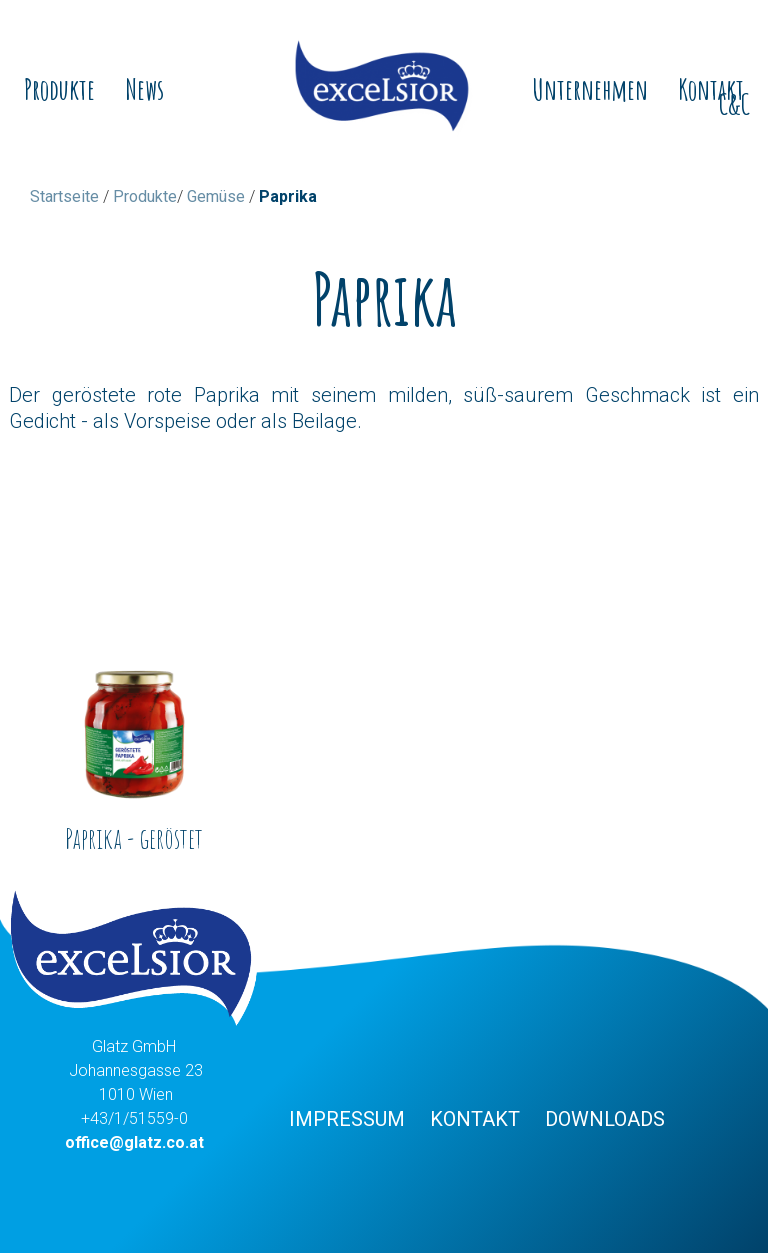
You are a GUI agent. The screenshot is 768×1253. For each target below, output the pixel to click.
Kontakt (475, 1119)
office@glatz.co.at (134, 1142)
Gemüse (216, 196)
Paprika (288, 196)
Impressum (347, 1119)
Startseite (64, 196)
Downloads (605, 1119)
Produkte (59, 90)
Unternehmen (590, 90)
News (144, 90)
